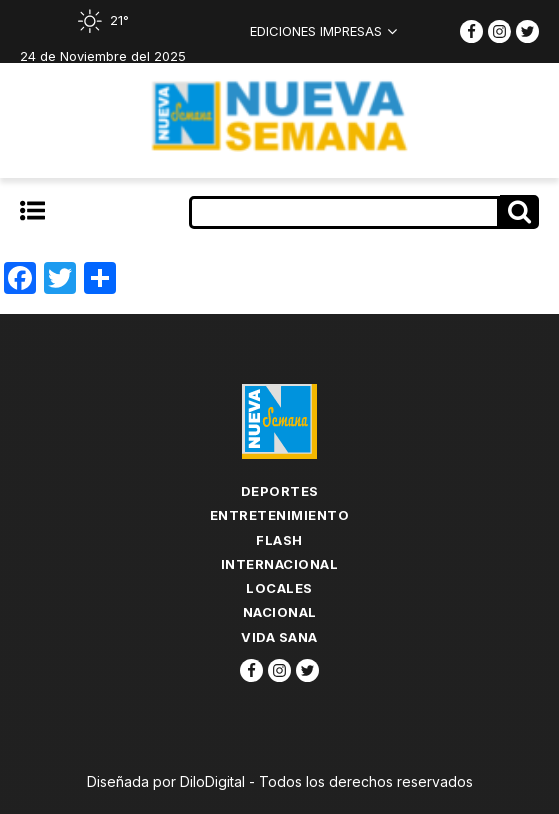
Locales (279, 588)
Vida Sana (279, 637)
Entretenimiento (280, 515)
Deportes (280, 491)
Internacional (280, 564)
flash (279, 540)
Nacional (280, 612)
